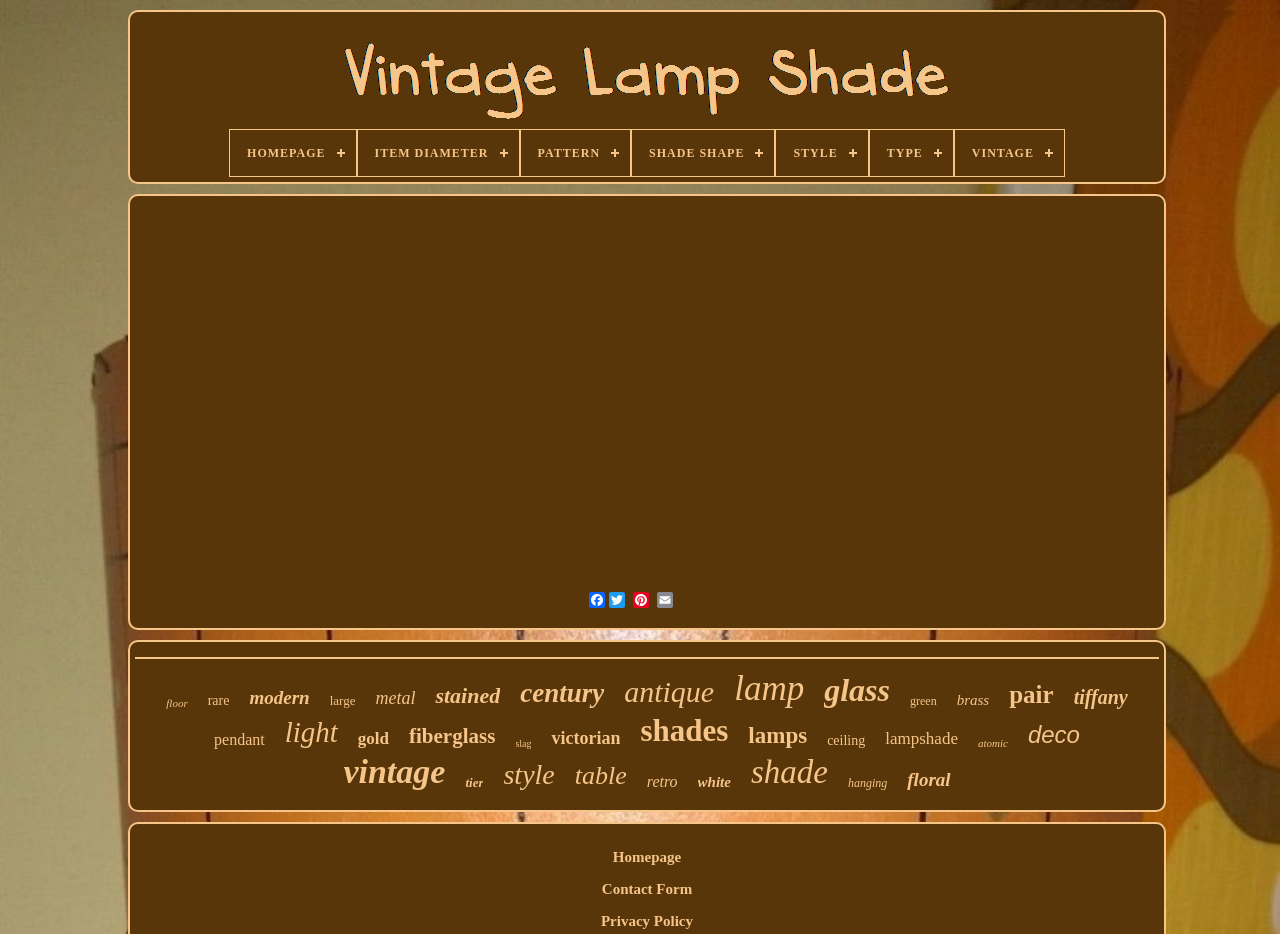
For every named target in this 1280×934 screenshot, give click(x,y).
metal (395, 698)
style (528, 774)
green (923, 701)
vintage (394, 771)
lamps (777, 735)
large (343, 700)
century (562, 693)
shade (789, 772)
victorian (585, 738)
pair (1031, 694)
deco (1054, 734)
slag (523, 743)
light (311, 732)
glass (857, 690)
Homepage (647, 857)
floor (176, 703)
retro (662, 781)
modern (279, 697)
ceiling (846, 740)
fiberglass (452, 736)
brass (973, 700)
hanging (867, 783)
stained (467, 695)
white (714, 782)
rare (219, 700)
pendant (239, 739)
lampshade (921, 738)
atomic (993, 743)
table (601, 775)
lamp (769, 688)
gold (373, 738)
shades (684, 730)
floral (928, 779)
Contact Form (647, 889)
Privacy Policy (647, 921)
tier (474, 782)
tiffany (1101, 697)
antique (669, 691)
